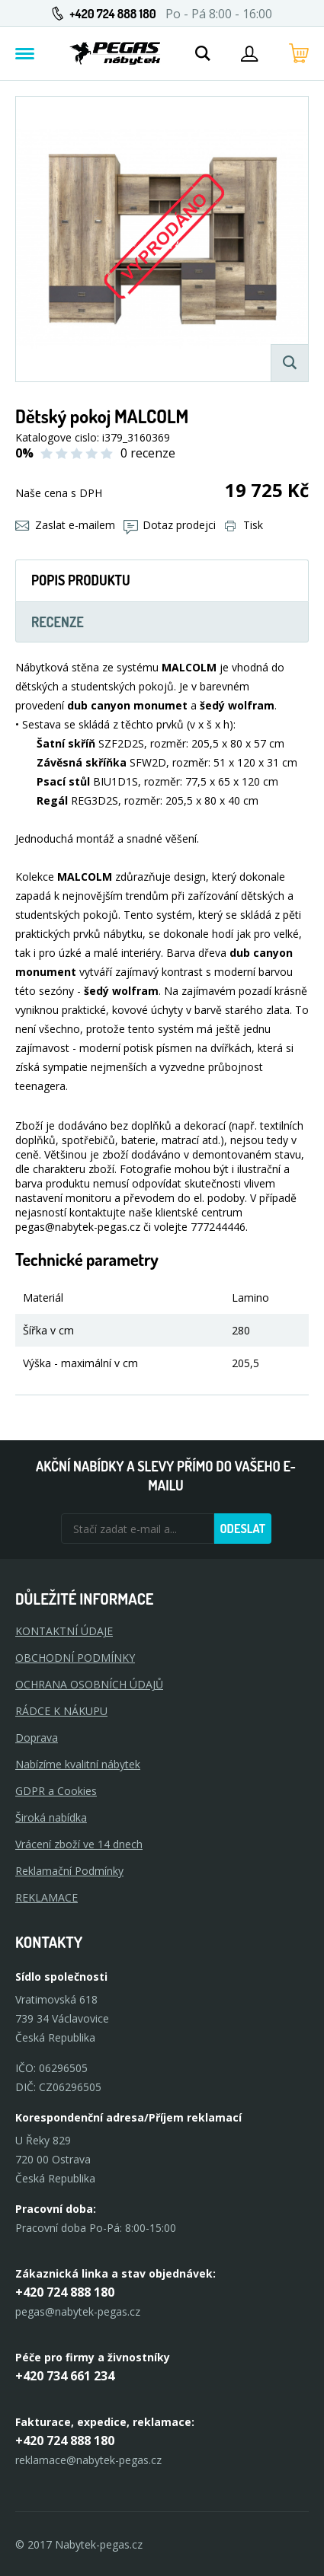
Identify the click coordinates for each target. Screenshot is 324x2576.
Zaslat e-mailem (65, 525)
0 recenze (147, 453)
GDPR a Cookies (56, 1791)
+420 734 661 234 (64, 2375)
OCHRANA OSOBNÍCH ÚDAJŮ (89, 1684)
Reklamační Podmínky (69, 1870)
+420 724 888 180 (112, 13)
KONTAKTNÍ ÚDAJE (64, 1631)
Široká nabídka (51, 1817)
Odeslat (242, 1528)
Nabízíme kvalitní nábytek (77, 1764)
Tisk (244, 525)
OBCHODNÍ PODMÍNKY (75, 1657)
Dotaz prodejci (170, 525)
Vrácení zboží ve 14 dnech (79, 1844)
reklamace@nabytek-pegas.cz (88, 2460)
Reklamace (46, 1897)
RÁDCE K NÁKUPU (61, 1711)
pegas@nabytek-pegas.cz (77, 2311)
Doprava (36, 1737)
